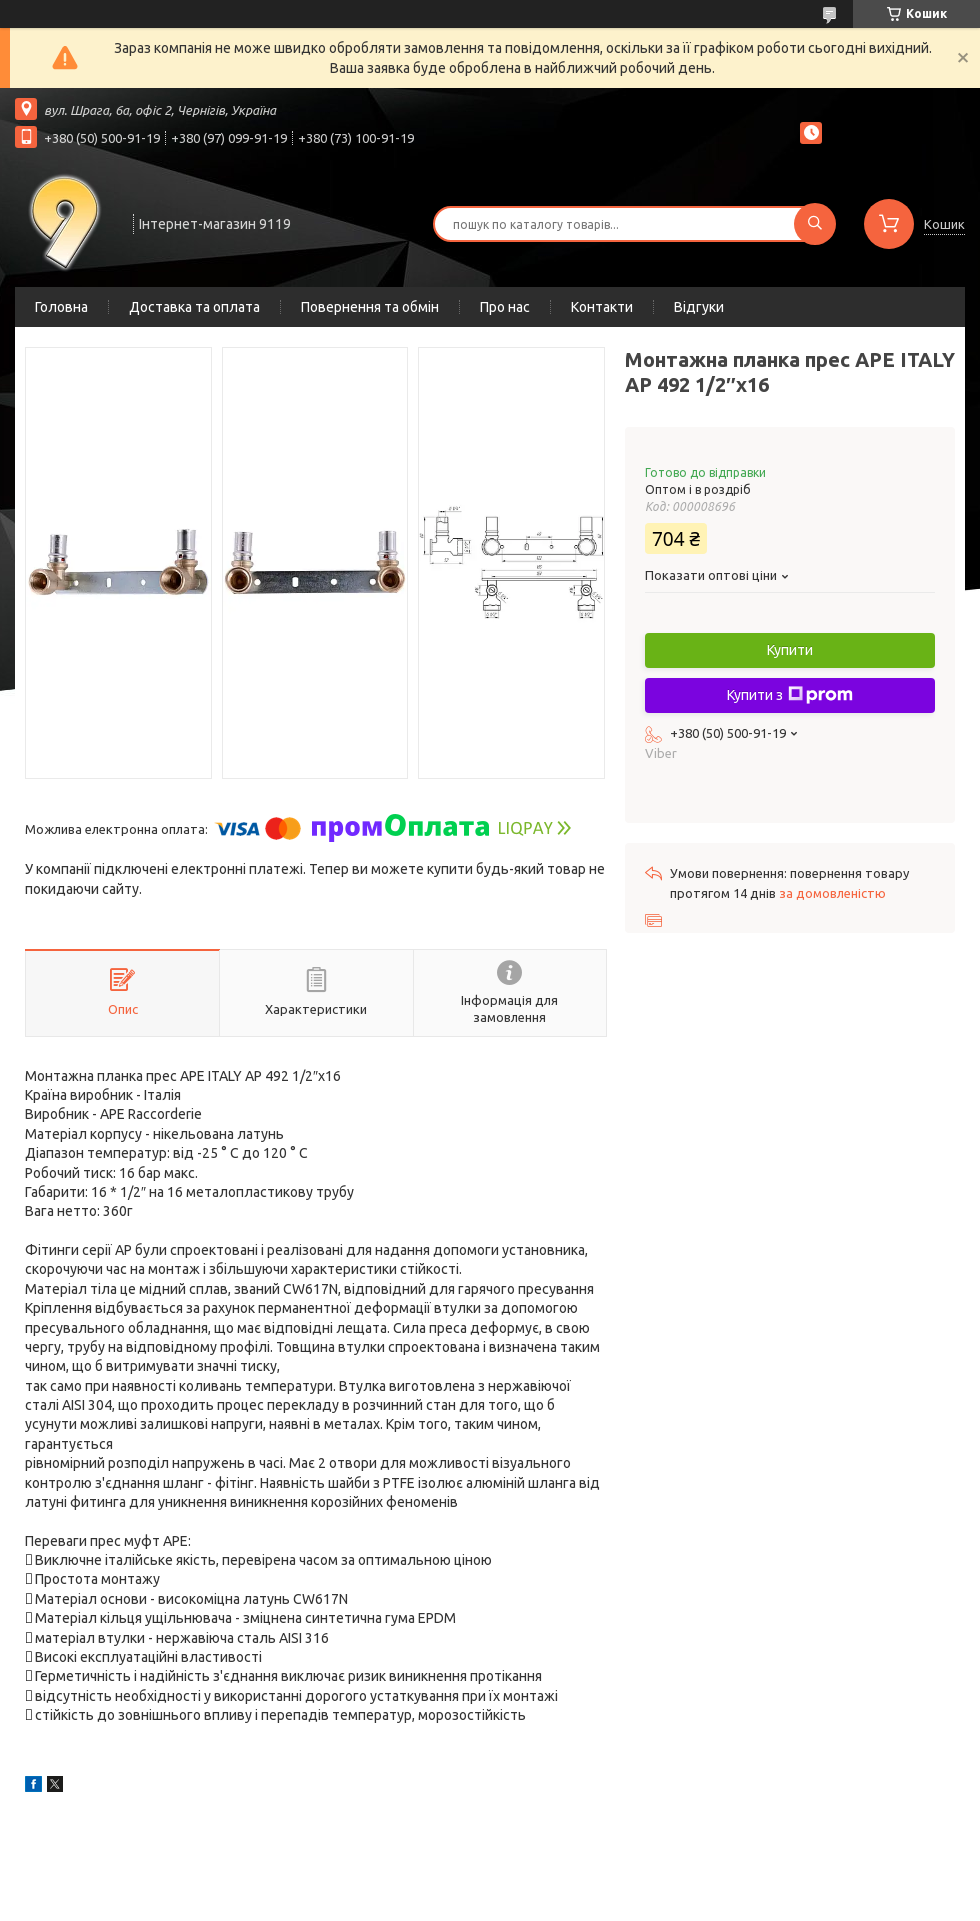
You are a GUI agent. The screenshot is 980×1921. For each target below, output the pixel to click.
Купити (790, 650)
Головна (61, 307)
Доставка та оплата (194, 307)
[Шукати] (815, 224)
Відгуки (699, 307)
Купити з (790, 695)
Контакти (602, 307)
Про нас (505, 307)
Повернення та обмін (370, 307)
